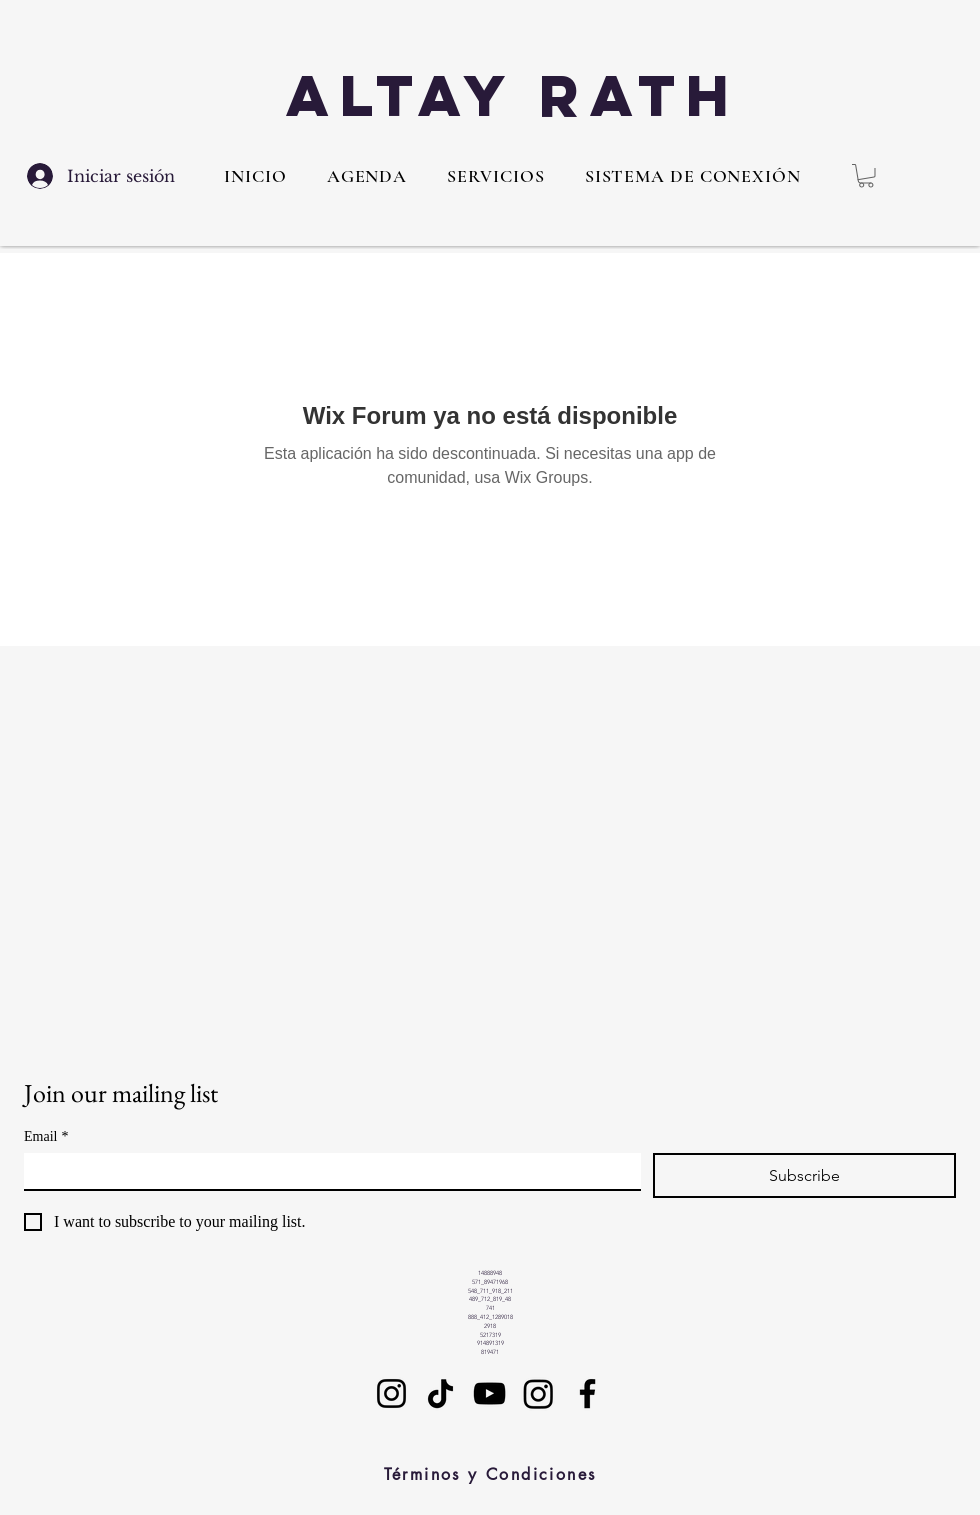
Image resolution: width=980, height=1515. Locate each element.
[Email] (326, 1171)
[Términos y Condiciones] (490, 1475)
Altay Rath (513, 95)
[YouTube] (489, 1393)
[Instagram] (391, 1393)
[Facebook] (587, 1393)
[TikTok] (440, 1393)
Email (46, 1136)
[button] (495, 176)
